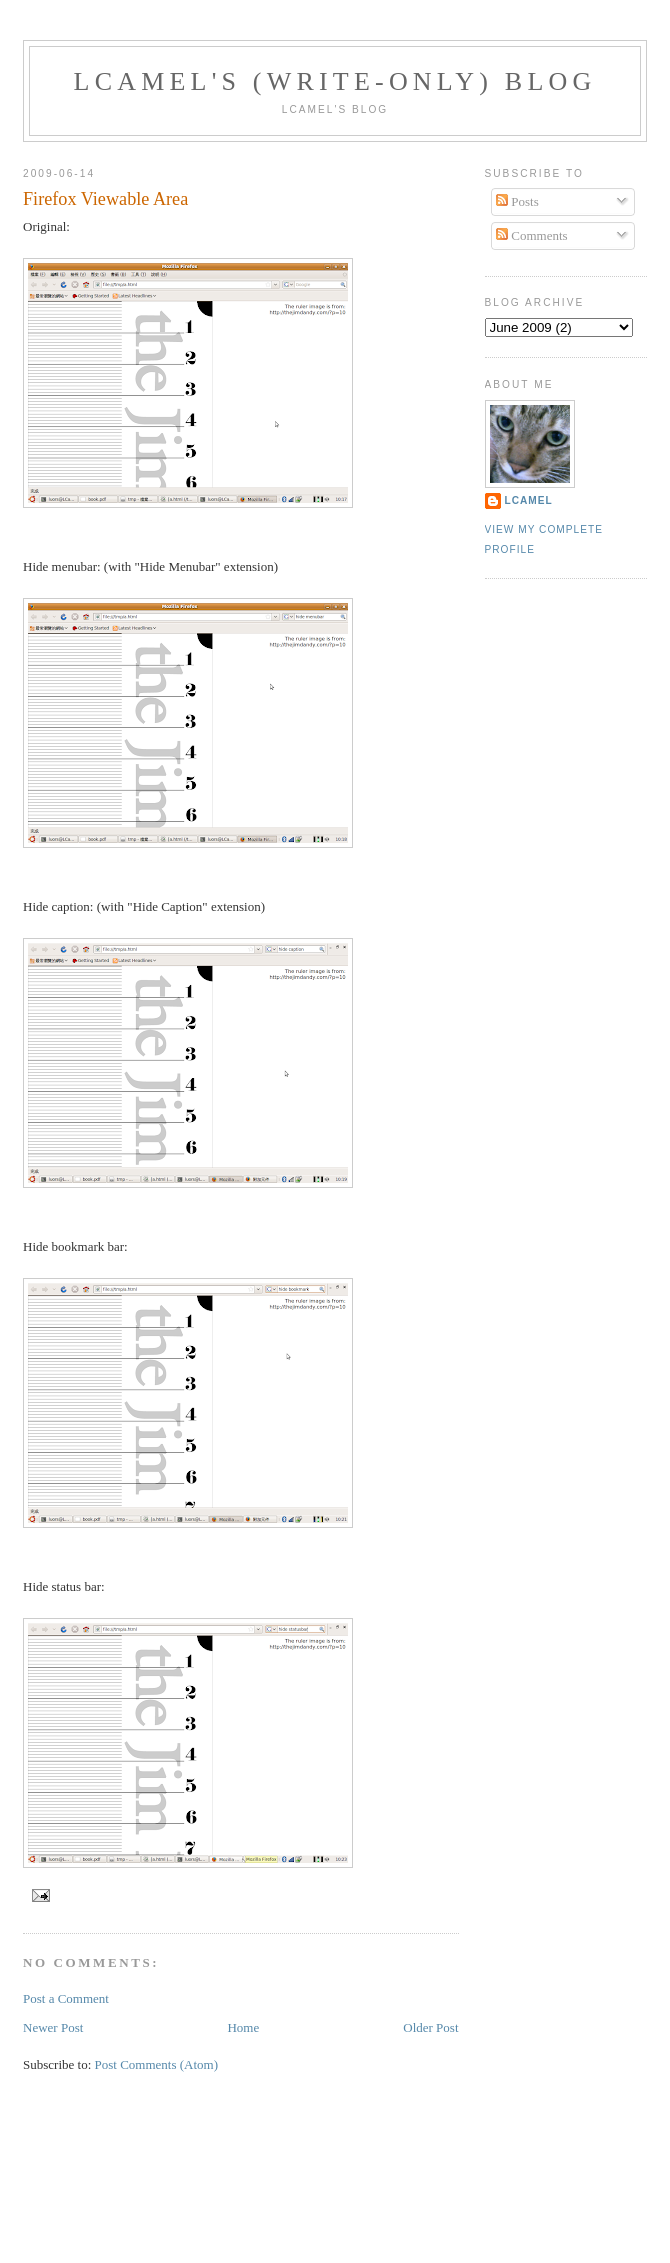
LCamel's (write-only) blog (335, 81)
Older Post (430, 2027)
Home (243, 2027)
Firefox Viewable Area (105, 199)
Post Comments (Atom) (157, 2064)
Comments (532, 235)
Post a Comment (66, 1998)
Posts (517, 201)
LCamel (529, 500)
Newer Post (53, 2027)
